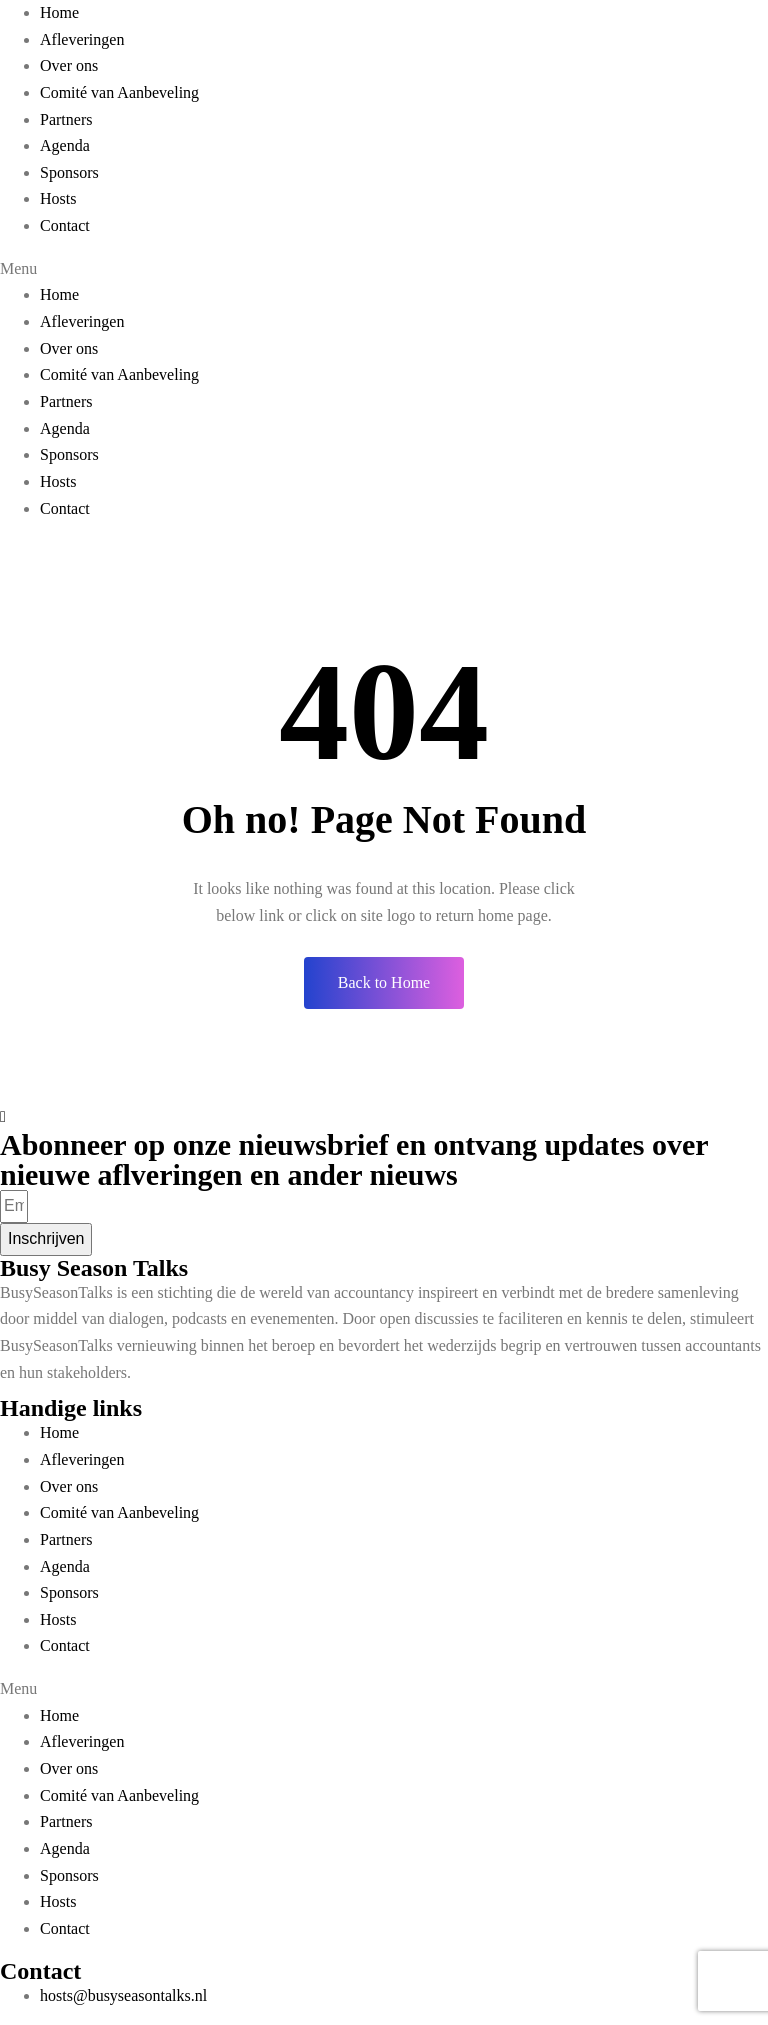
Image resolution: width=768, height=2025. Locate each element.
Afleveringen (82, 39)
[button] (384, 269)
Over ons (69, 65)
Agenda (65, 145)
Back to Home (384, 982)
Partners (66, 119)
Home (59, 12)
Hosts (58, 198)
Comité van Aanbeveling (119, 92)
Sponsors (69, 172)
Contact (65, 225)
